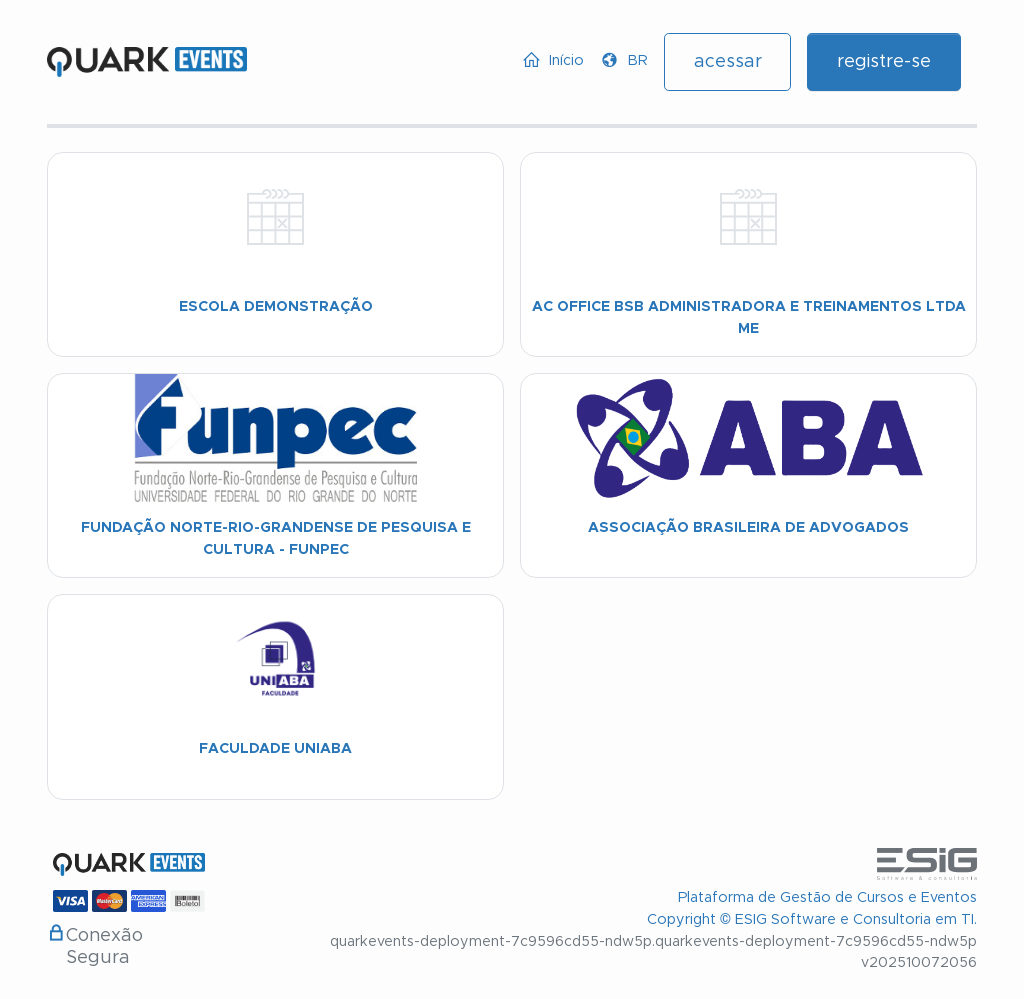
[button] (624, 61)
